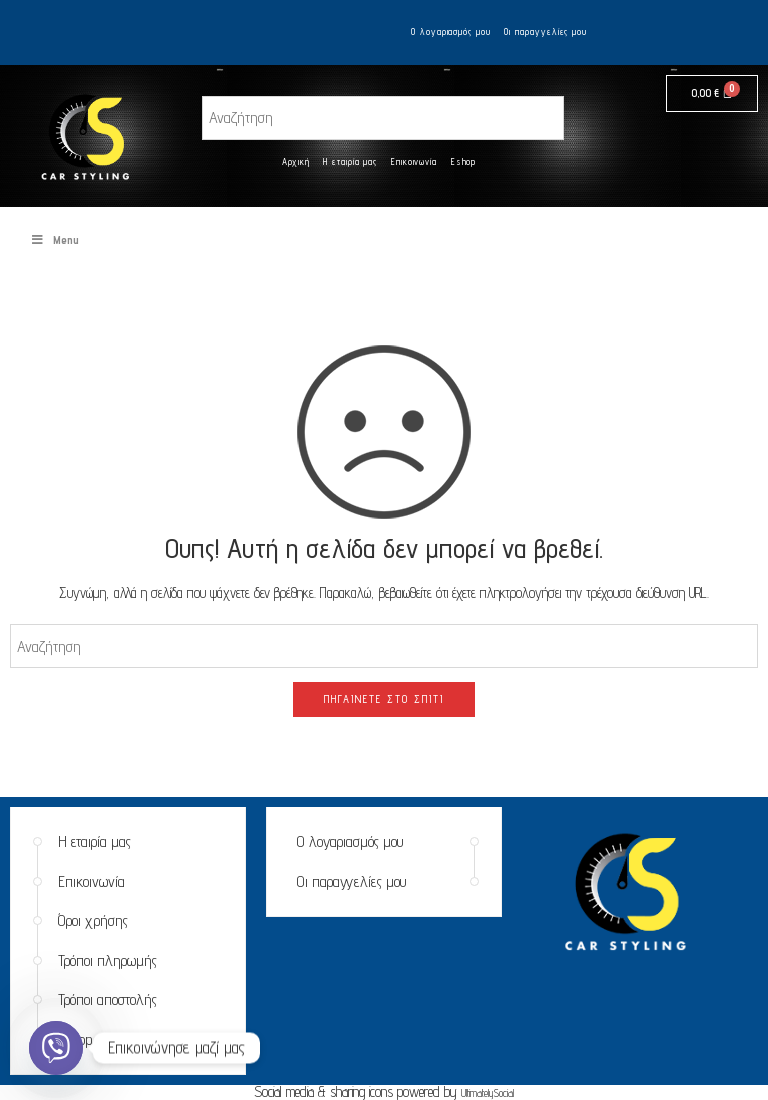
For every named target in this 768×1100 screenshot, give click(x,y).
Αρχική (296, 161)
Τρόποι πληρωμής (107, 960)
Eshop (464, 161)
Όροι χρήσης (93, 920)
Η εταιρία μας (350, 161)
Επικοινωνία (414, 161)
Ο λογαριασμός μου (451, 31)
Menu (54, 239)
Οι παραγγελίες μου (545, 31)
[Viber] (56, 1048)
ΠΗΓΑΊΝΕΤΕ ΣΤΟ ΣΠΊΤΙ (384, 699)
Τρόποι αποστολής (107, 999)
